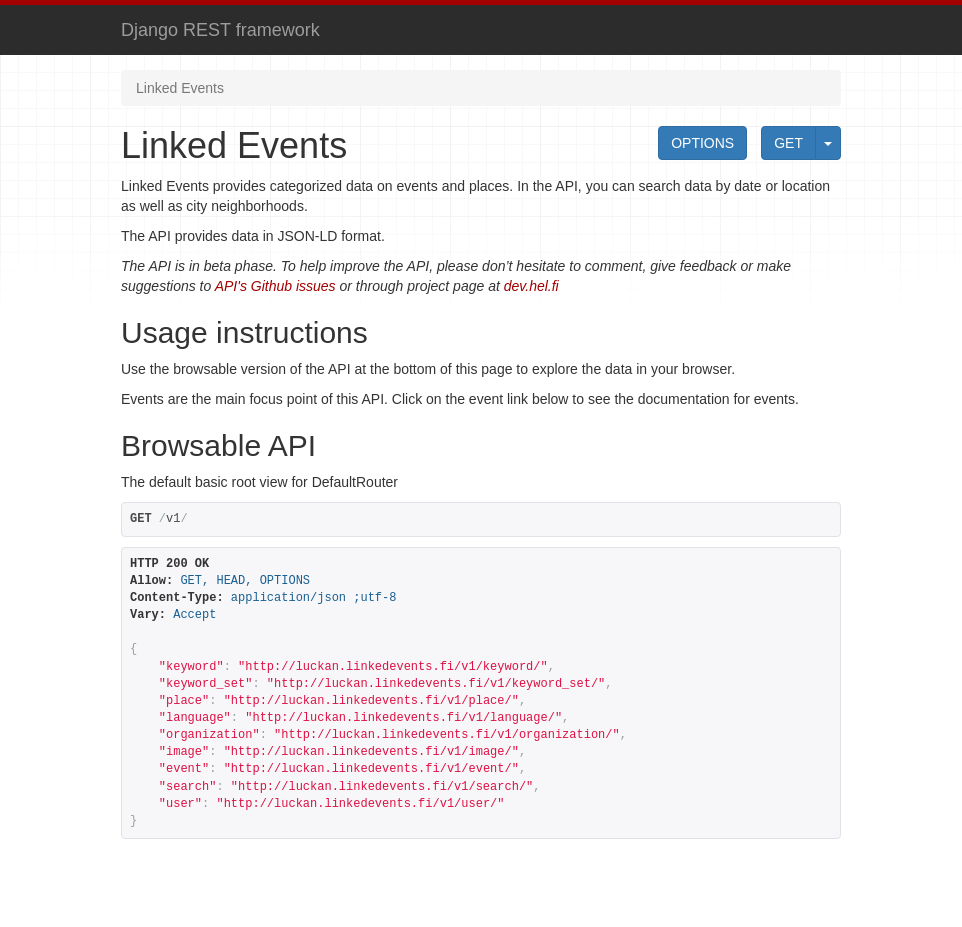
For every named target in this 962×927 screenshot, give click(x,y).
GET (788, 143)
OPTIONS (702, 143)
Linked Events (180, 88)
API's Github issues (275, 286)
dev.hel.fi (531, 286)
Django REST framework (220, 30)
